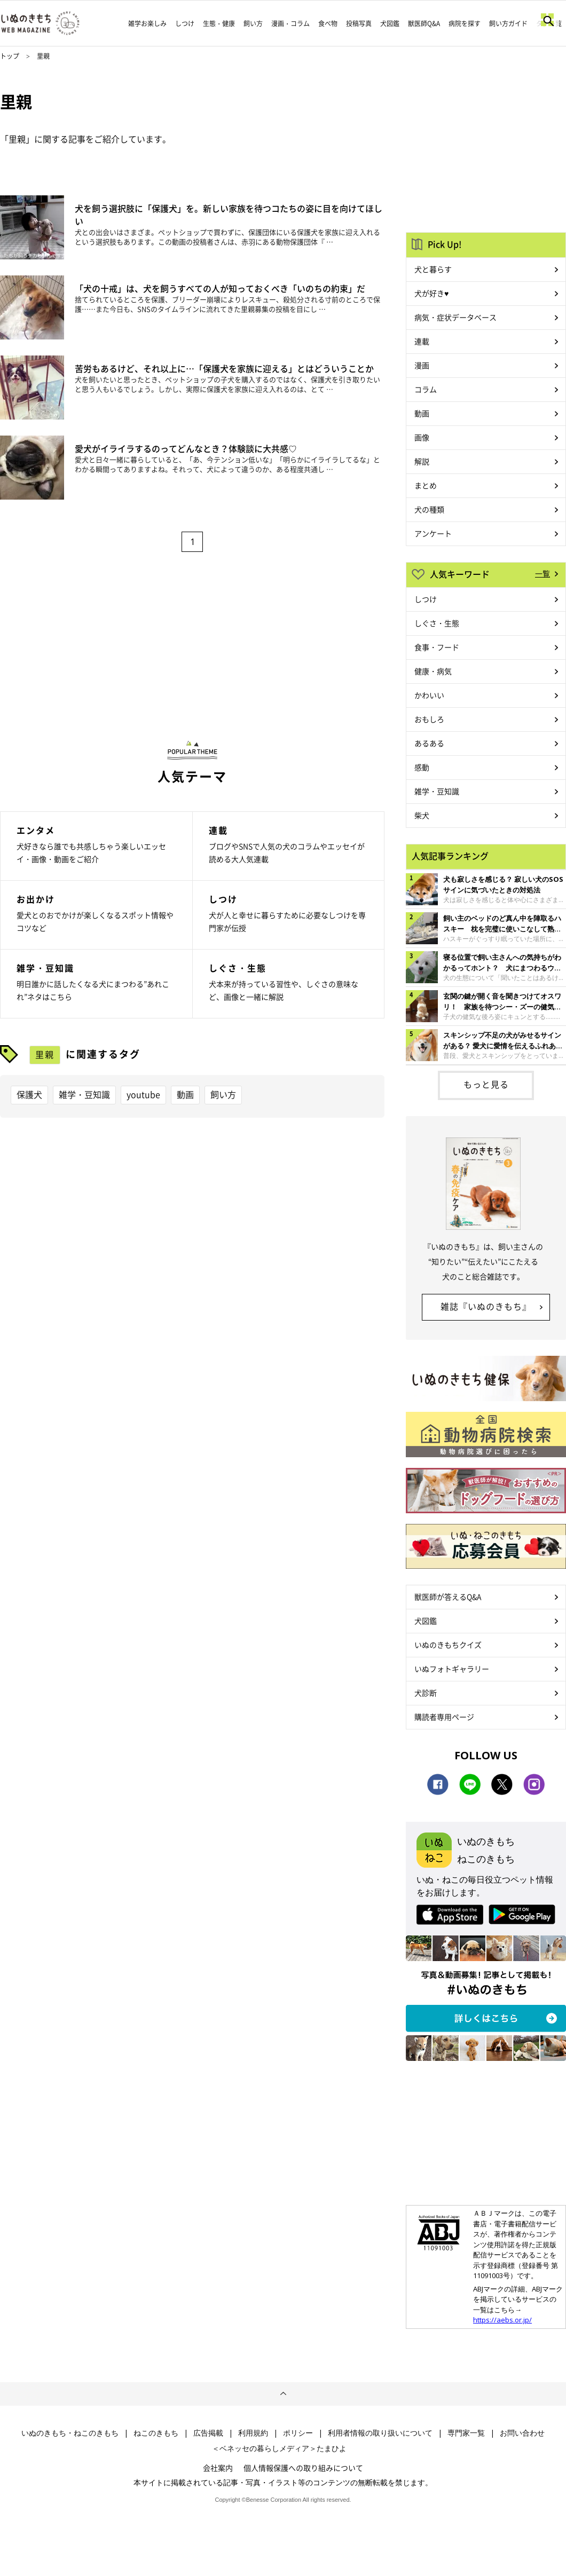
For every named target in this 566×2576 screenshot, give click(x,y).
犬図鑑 (389, 23)
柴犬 (421, 815)
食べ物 (327, 23)
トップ (9, 56)
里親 (44, 1054)
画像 (421, 437)
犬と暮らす (433, 269)
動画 (185, 1094)
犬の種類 (429, 509)
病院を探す (465, 23)
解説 (421, 461)
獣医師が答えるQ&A (447, 1596)
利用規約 (253, 2433)
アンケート (433, 533)
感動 (421, 767)
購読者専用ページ (444, 1716)
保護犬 (29, 1094)
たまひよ (332, 2448)
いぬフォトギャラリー (451, 1668)
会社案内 (218, 2467)
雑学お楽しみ (147, 23)
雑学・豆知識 (84, 1094)
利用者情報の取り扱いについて (380, 2433)
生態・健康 (219, 23)
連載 (421, 341)
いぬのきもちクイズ (448, 1644)
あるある (429, 743)
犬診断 (425, 1692)
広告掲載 (208, 2433)
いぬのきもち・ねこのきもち (70, 2433)
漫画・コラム (290, 23)
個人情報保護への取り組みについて (303, 2467)
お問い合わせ (522, 2433)
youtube (143, 1094)
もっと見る (486, 1084)
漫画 (421, 365)
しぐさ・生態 (436, 623)
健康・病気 (433, 671)
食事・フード (436, 647)
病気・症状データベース (455, 317)
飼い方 (253, 23)
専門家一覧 (466, 2433)
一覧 (542, 573)
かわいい (429, 695)
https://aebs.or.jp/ (502, 2320)
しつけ (184, 23)
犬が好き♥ (431, 293)
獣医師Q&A (424, 23)
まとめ (425, 485)
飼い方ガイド (508, 23)
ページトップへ (283, 2394)
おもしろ (429, 719)
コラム (425, 389)
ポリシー (298, 2433)
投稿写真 (359, 23)
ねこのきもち (155, 2433)
